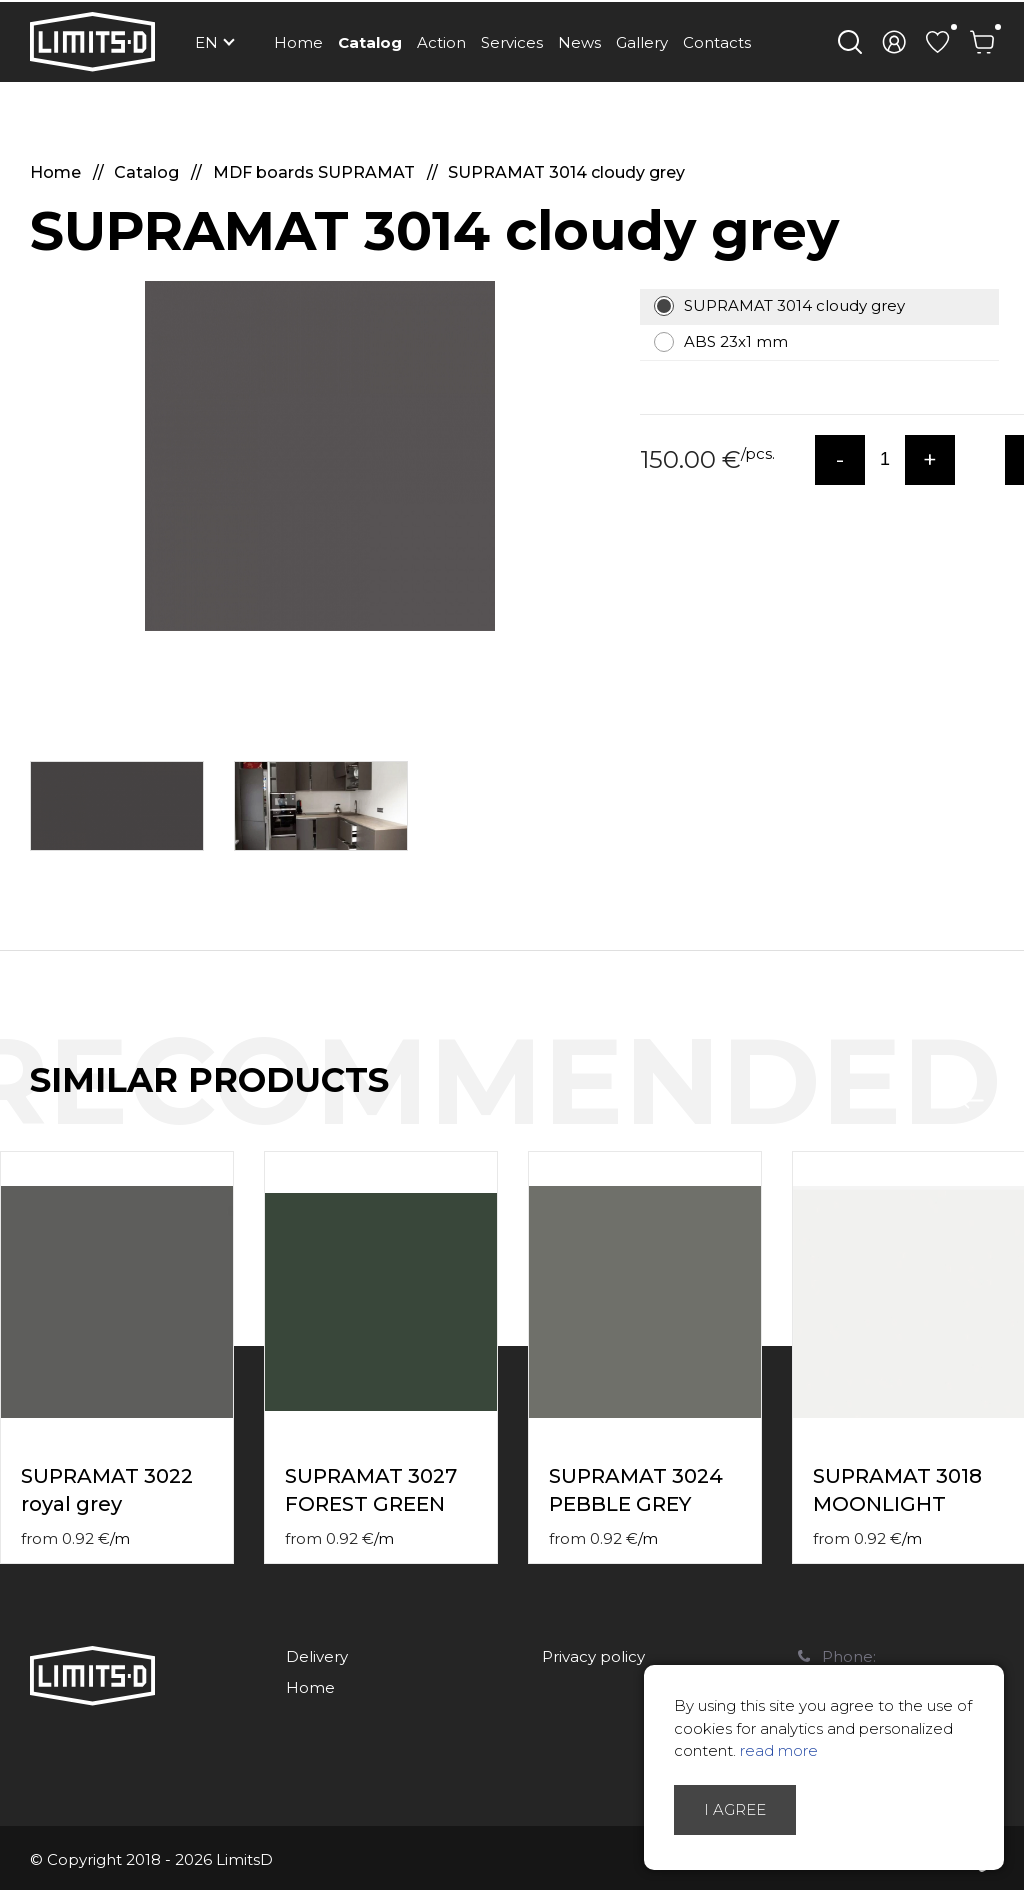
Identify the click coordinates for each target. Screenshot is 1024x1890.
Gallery (642, 42)
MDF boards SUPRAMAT (316, 172)
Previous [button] (972, 1101)
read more (779, 1750)
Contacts (717, 42)
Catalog (370, 42)
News (579, 42)
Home (298, 42)
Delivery (317, 1656)
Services (512, 42)
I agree (735, 1809)
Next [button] (1012, 1101)
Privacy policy (593, 1656)
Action (441, 42)
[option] (320, 456)
